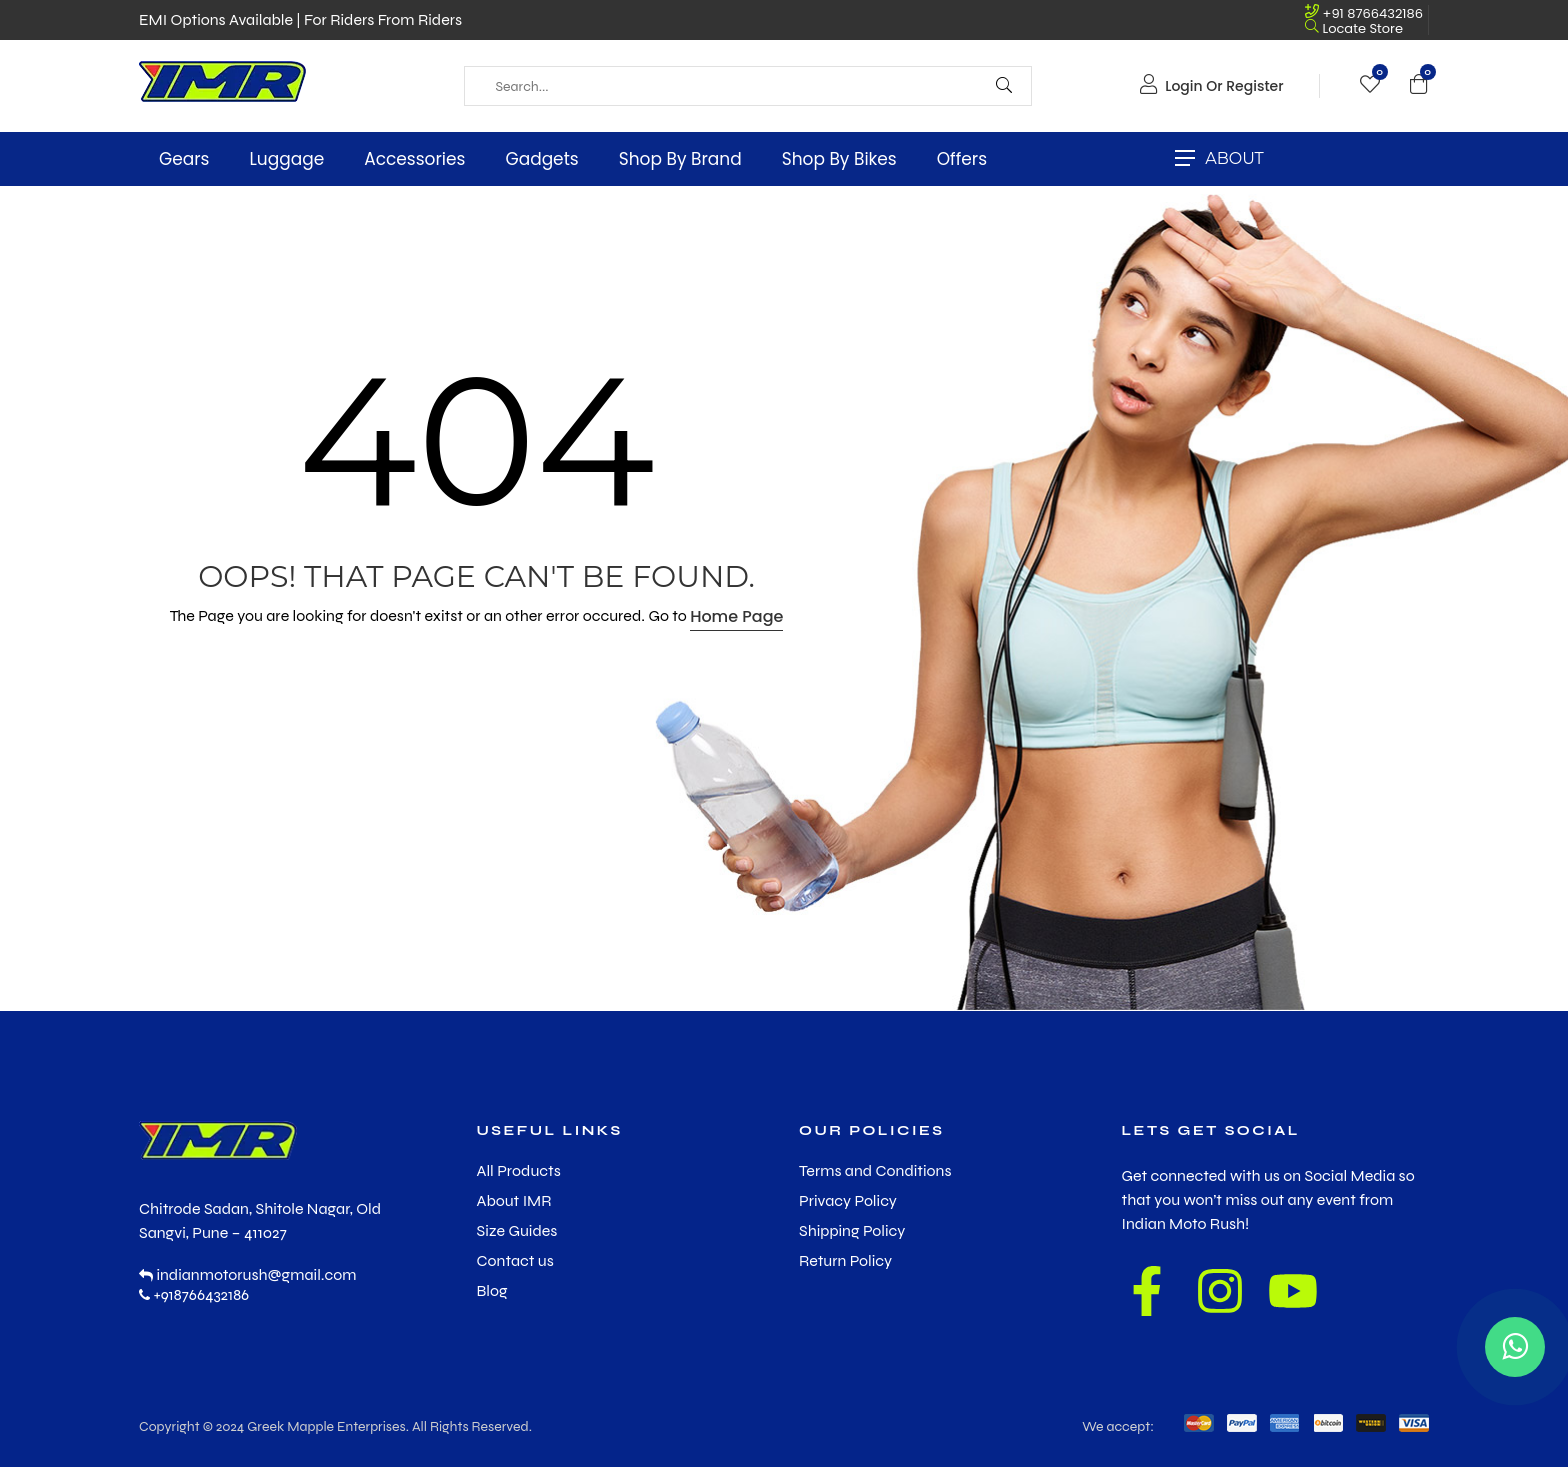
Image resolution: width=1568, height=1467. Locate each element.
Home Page (736, 616)
